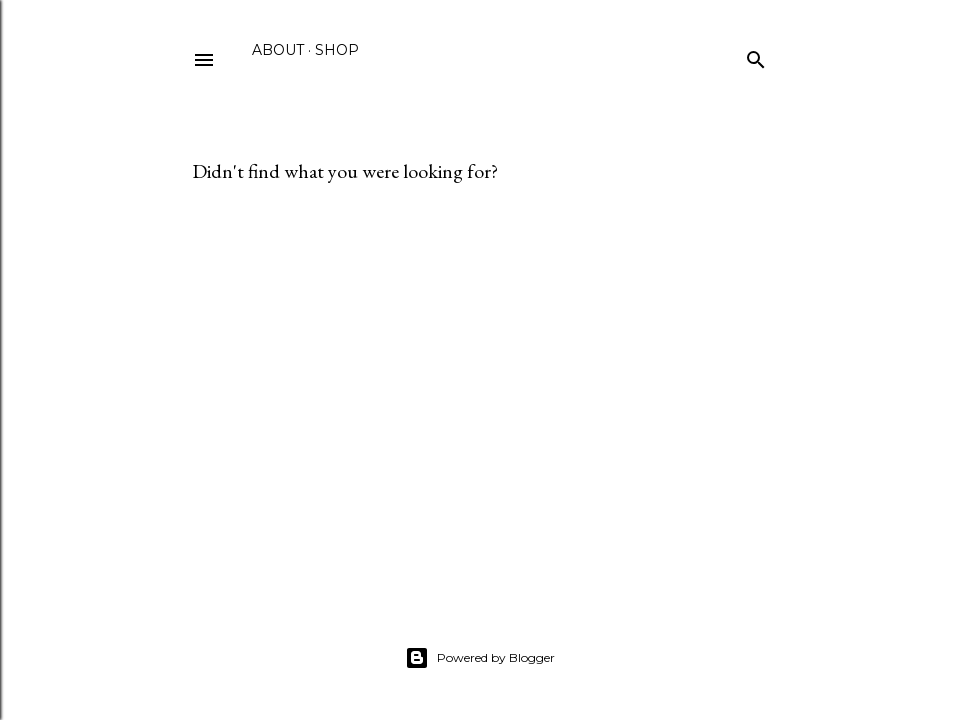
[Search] (756, 55)
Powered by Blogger (480, 658)
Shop (337, 50)
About (278, 50)
